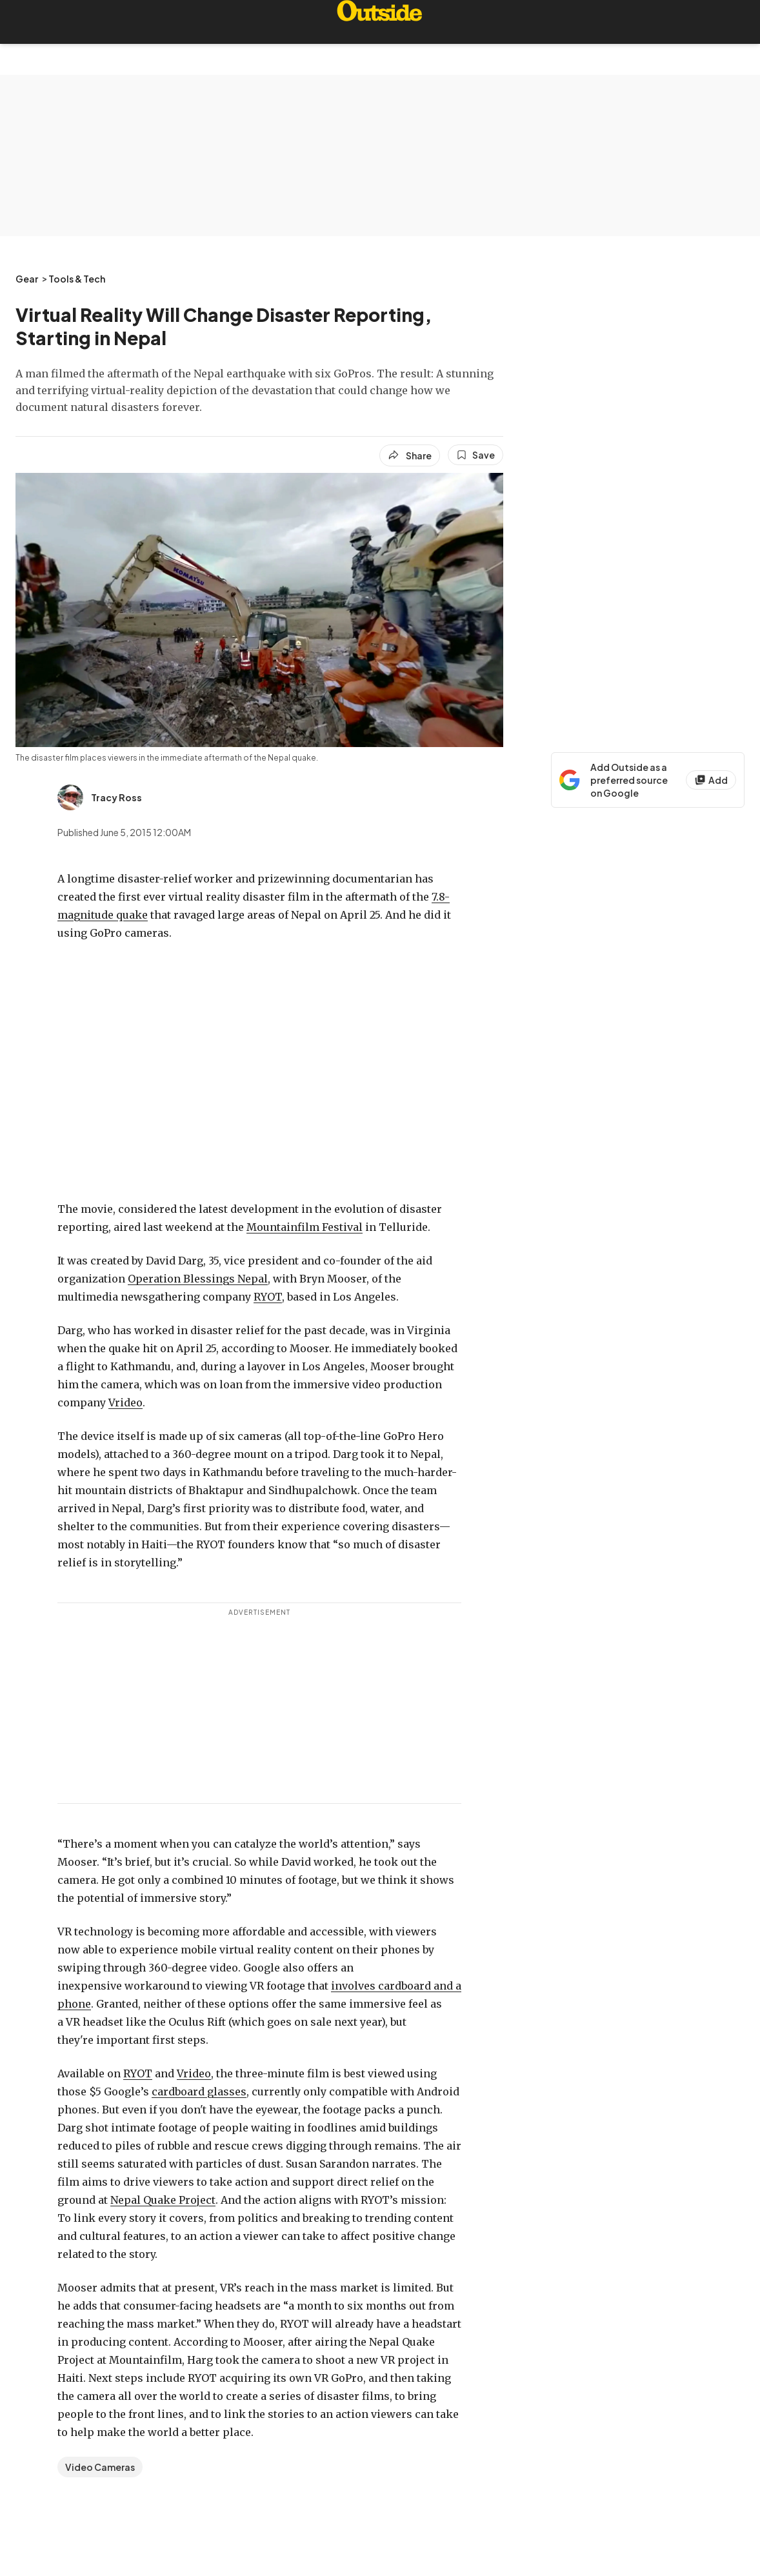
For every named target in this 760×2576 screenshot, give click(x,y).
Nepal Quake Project (162, 2199)
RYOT (268, 1296)
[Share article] (409, 455)
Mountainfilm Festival (304, 1227)
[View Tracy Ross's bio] (99, 797)
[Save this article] (475, 454)
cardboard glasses (199, 2091)
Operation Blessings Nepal (198, 1278)
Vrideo (125, 1402)
